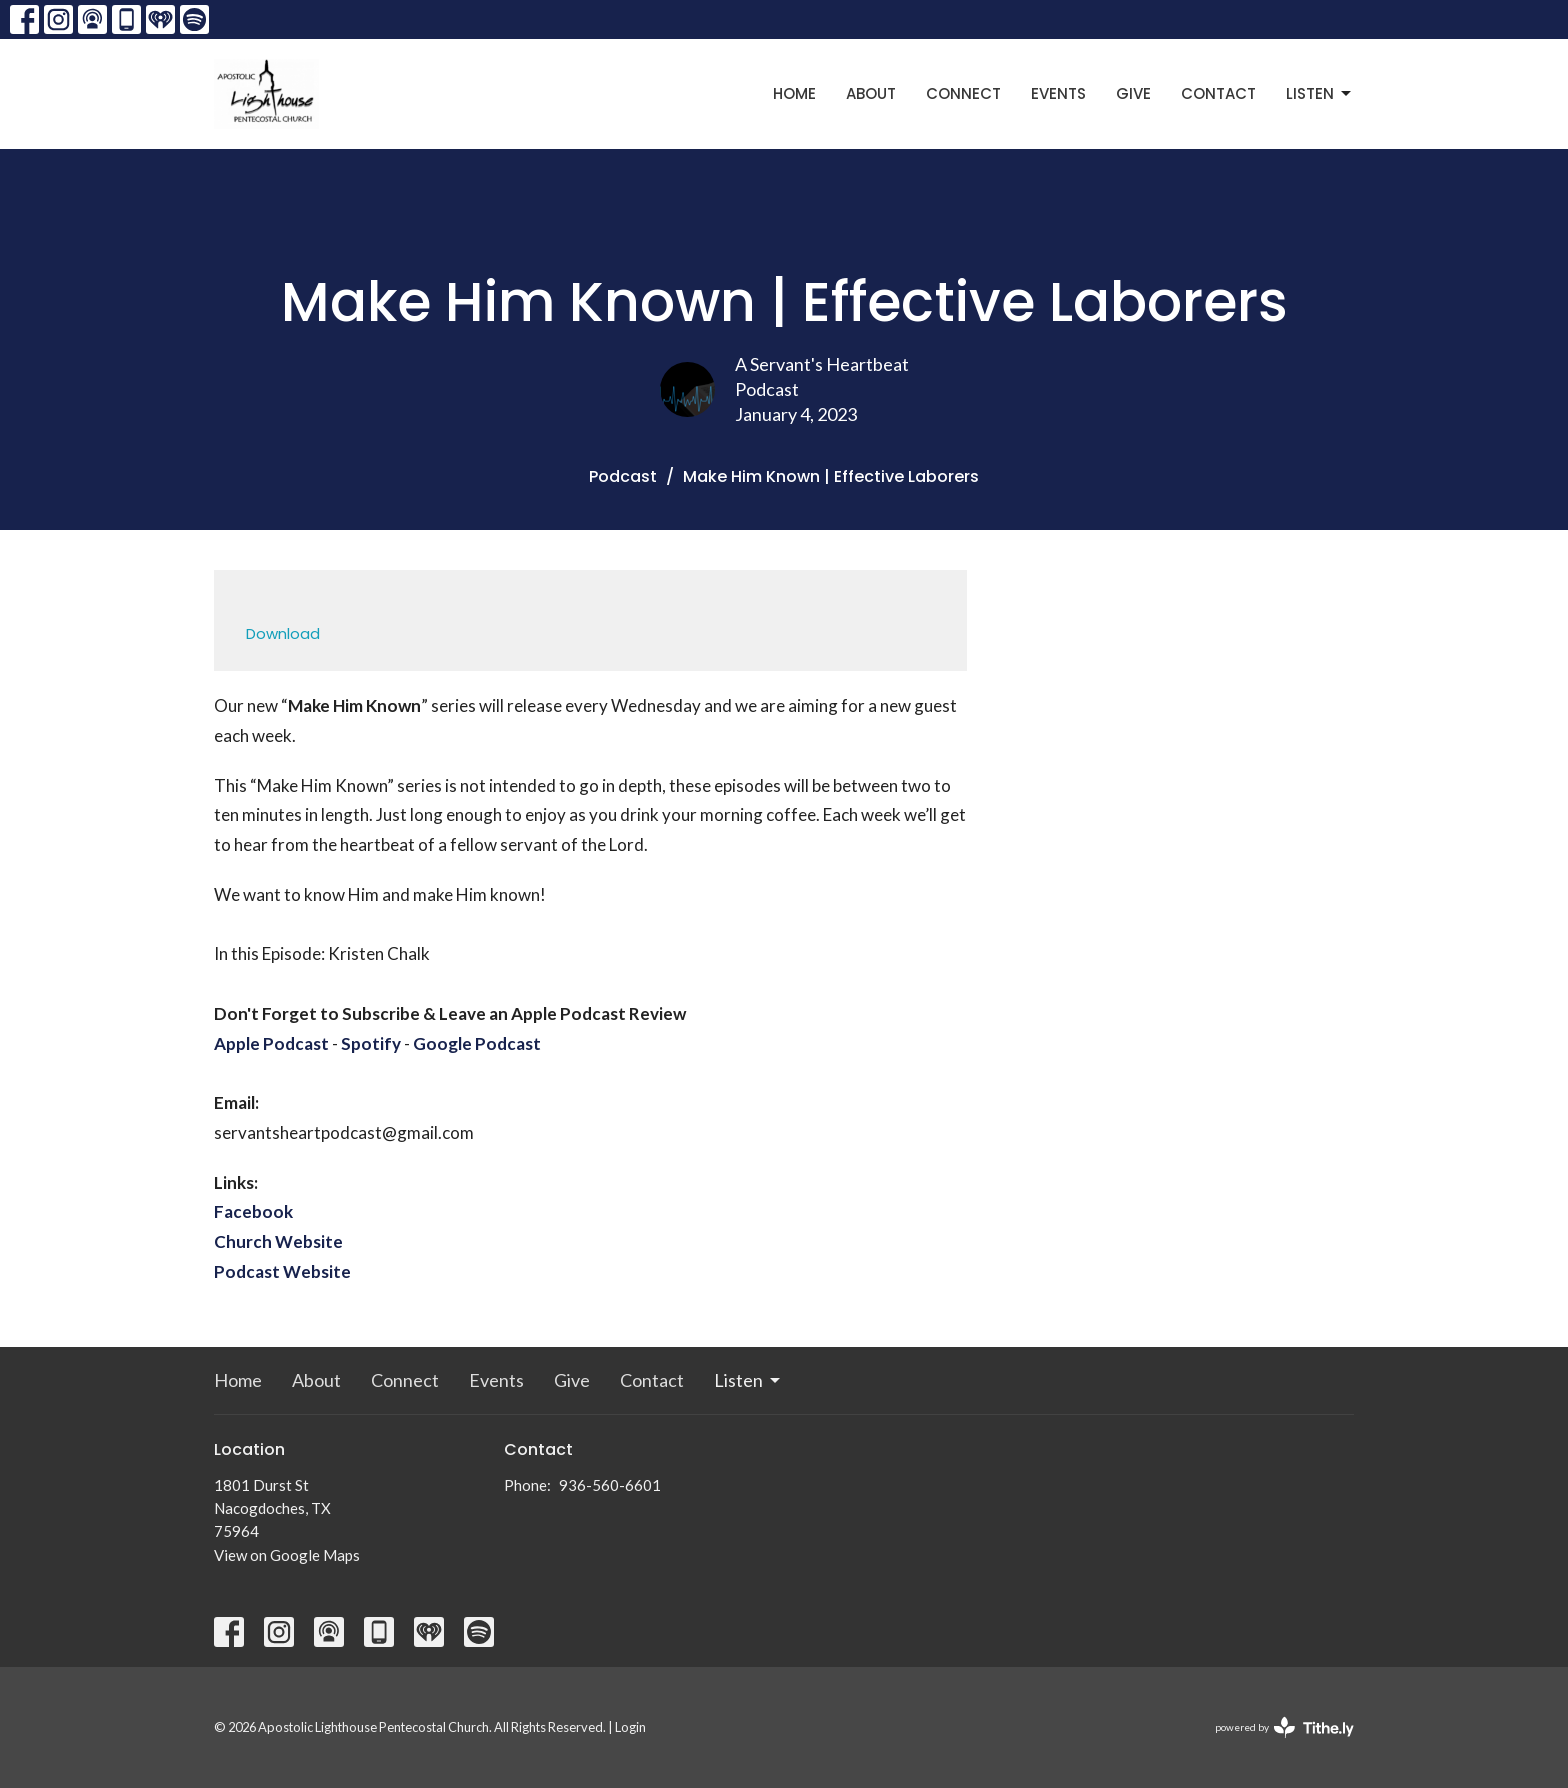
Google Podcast (477, 1043)
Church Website (278, 1241)
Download (283, 633)
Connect (963, 93)
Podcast (623, 476)
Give (1133, 93)
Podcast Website (282, 1271)
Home (794, 93)
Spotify (371, 1043)
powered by (1284, 1727)
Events (1058, 93)
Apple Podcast (271, 1043)
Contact (1218, 93)
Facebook (253, 1211)
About (871, 93)
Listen (1320, 93)
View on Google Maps (287, 1555)
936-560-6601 (610, 1485)
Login (630, 1727)
